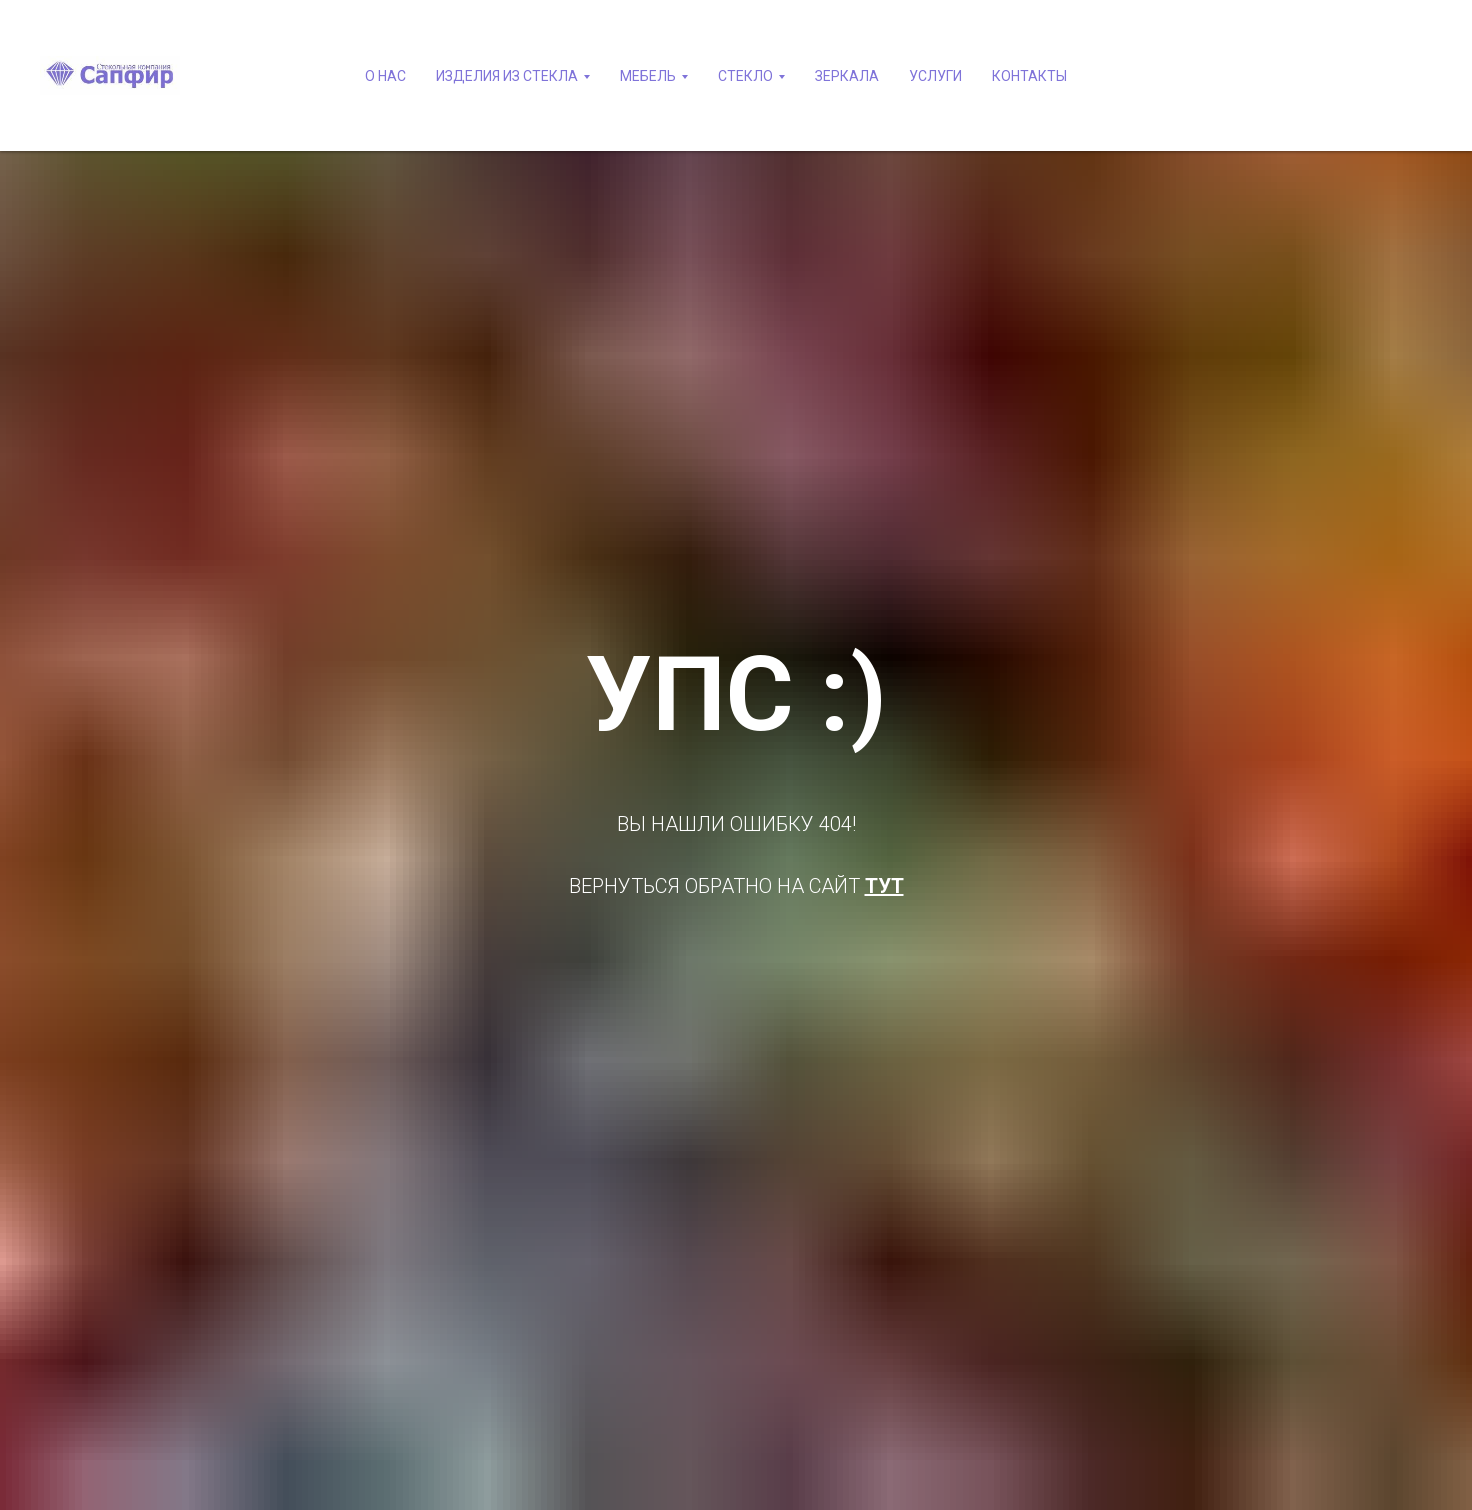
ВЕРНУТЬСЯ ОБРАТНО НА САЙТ (717, 886)
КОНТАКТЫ (1029, 76)
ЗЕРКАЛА (847, 76)
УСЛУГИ (935, 76)
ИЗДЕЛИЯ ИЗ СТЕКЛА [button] (507, 76)
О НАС (385, 76)
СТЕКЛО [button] (745, 76)
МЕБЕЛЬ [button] (648, 76)
